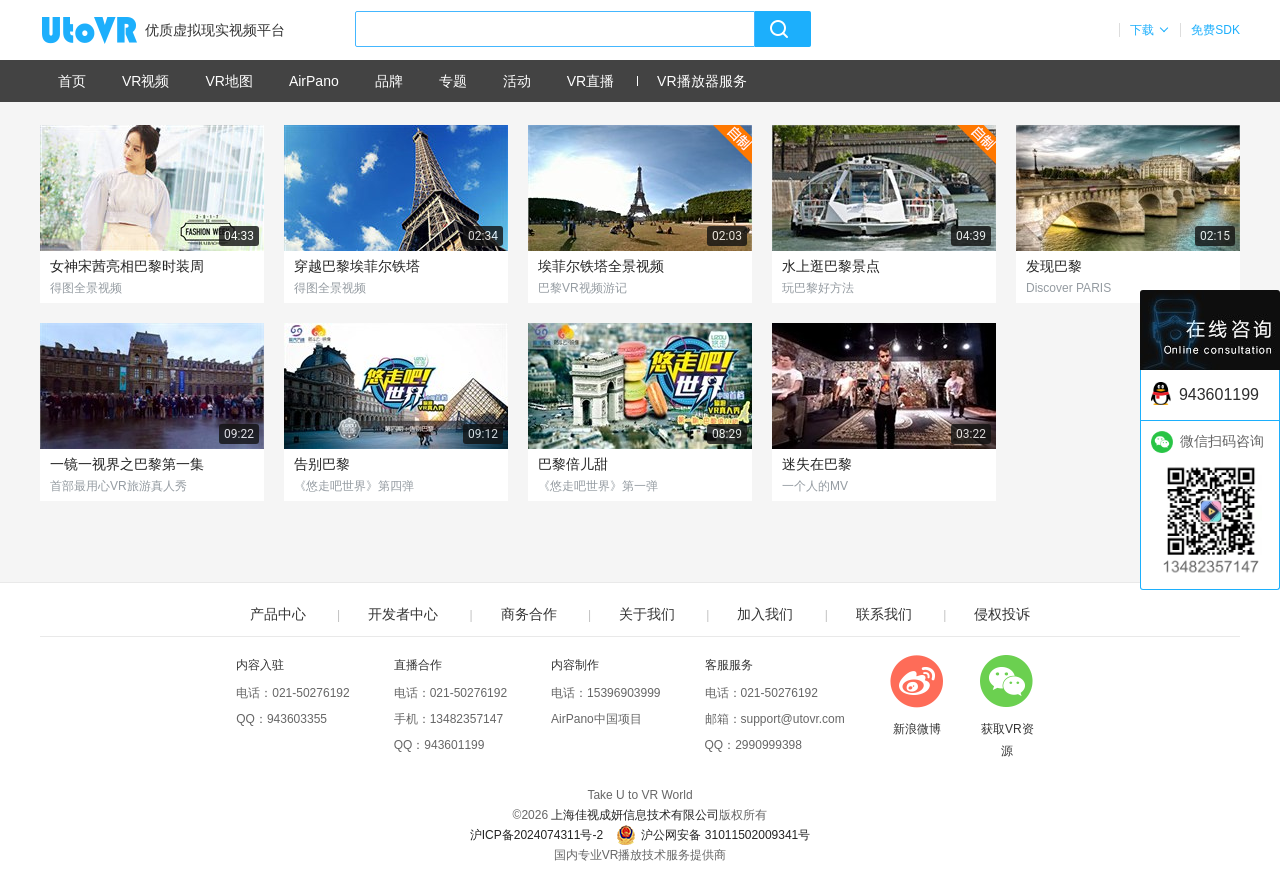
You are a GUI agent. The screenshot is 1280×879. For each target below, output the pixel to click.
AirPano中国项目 (596, 719)
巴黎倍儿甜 (573, 464)
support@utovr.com (793, 719)
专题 (453, 81)
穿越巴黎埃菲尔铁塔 (357, 266)
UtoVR (111, 31)
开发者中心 (403, 614)
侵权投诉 (1002, 614)
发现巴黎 (1054, 266)
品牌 (389, 81)
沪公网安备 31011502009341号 (713, 835)
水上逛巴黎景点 (831, 266)
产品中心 (278, 614)
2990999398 (768, 745)
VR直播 (590, 81)
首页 (72, 81)
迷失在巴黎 (817, 464)
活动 (517, 81)
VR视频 (145, 81)
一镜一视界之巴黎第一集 (127, 464)
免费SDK (1215, 30)
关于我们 (647, 614)
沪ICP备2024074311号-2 (536, 835)
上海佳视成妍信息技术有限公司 (635, 815)
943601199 (454, 745)
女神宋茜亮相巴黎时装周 (127, 266)
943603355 (297, 719)
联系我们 (884, 614)
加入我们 (765, 614)
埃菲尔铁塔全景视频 (601, 266)
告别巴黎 (322, 464)
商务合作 (529, 614)
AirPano (314, 81)
